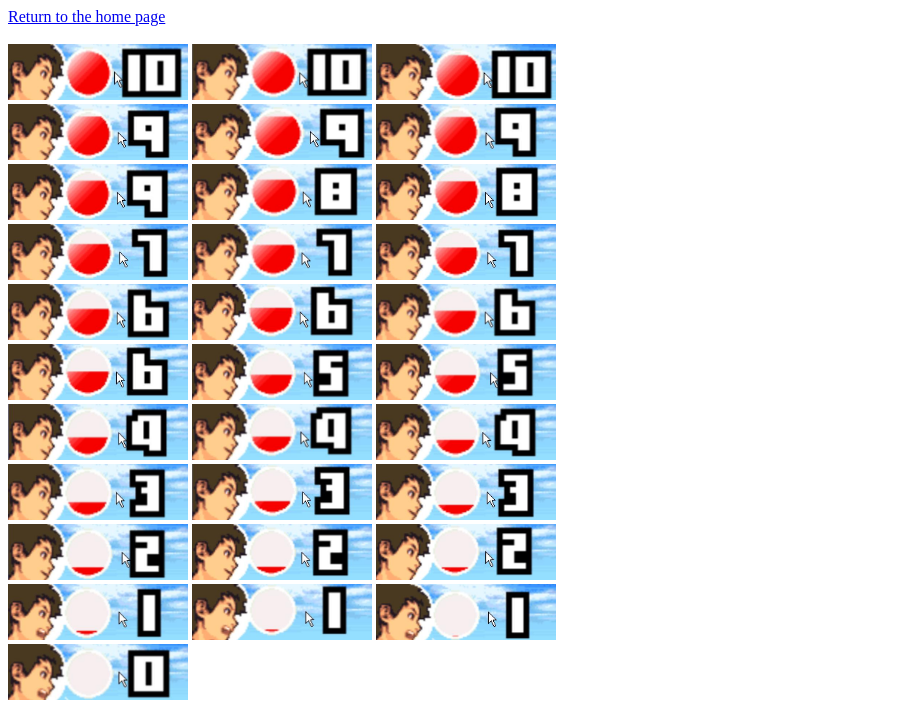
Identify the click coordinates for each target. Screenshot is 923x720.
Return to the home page (86, 16)
